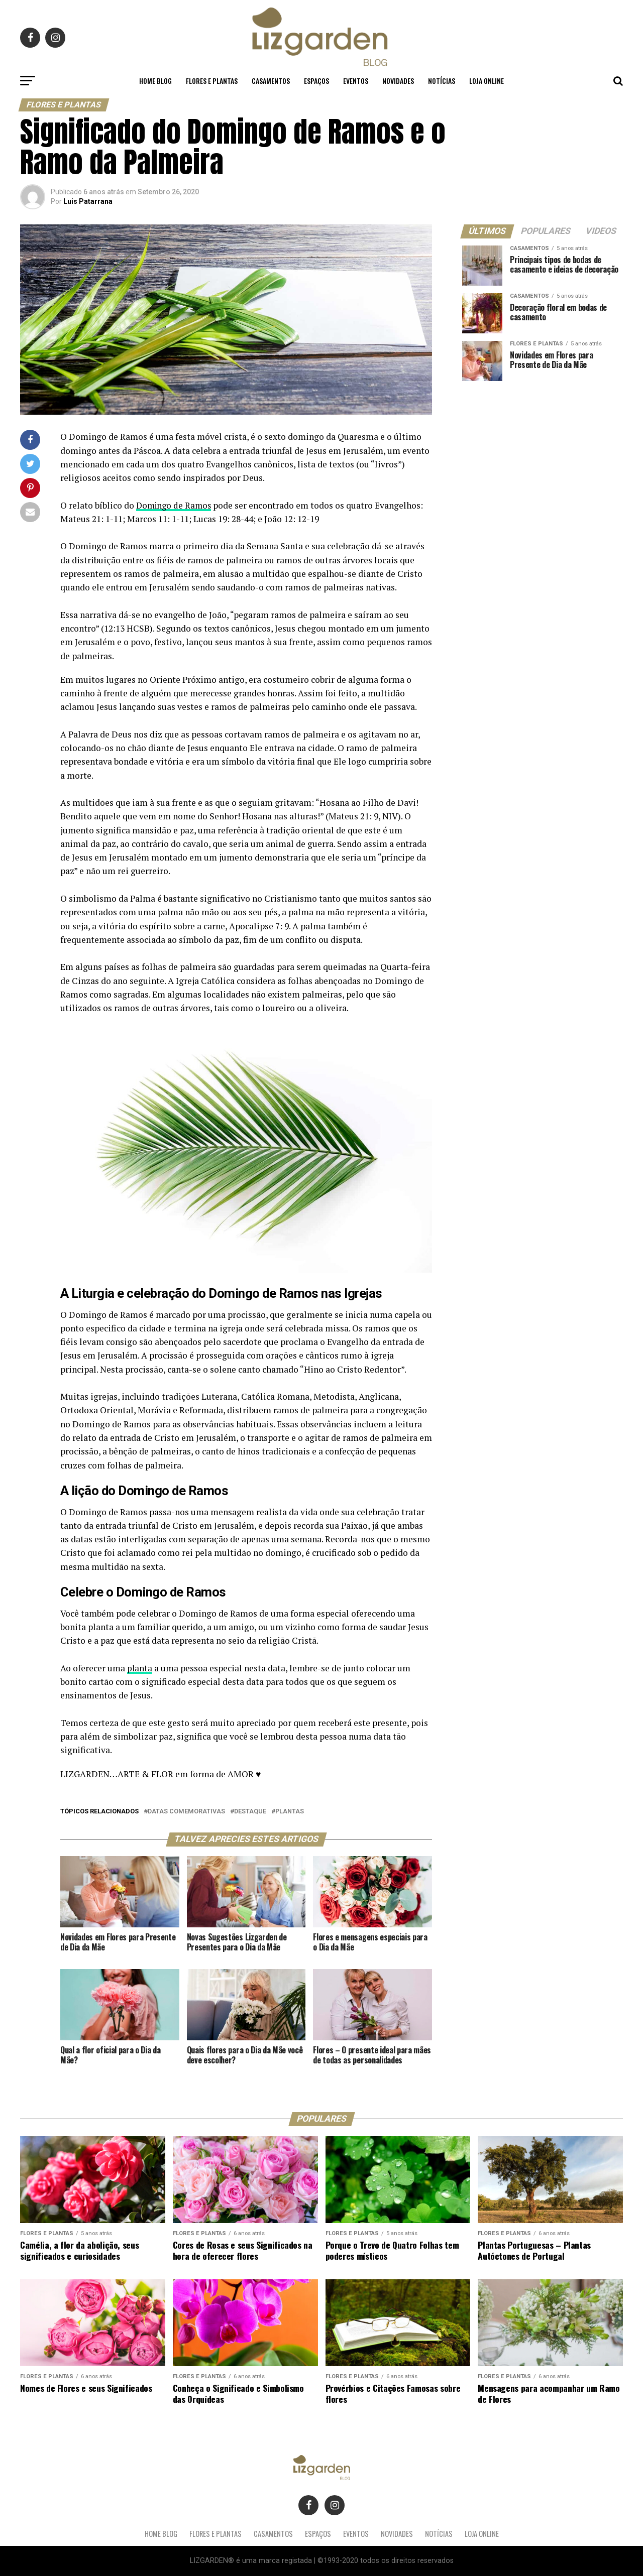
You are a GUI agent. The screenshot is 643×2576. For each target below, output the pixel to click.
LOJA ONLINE (486, 80)
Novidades (398, 80)
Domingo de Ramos (175, 505)
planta (140, 1668)
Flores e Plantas (212, 80)
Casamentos (271, 80)
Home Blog (155, 80)
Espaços (316, 80)
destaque (250, 1811)
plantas (289, 1811)
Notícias (441, 80)
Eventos (355, 80)
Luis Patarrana (88, 201)
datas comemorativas (186, 1811)
